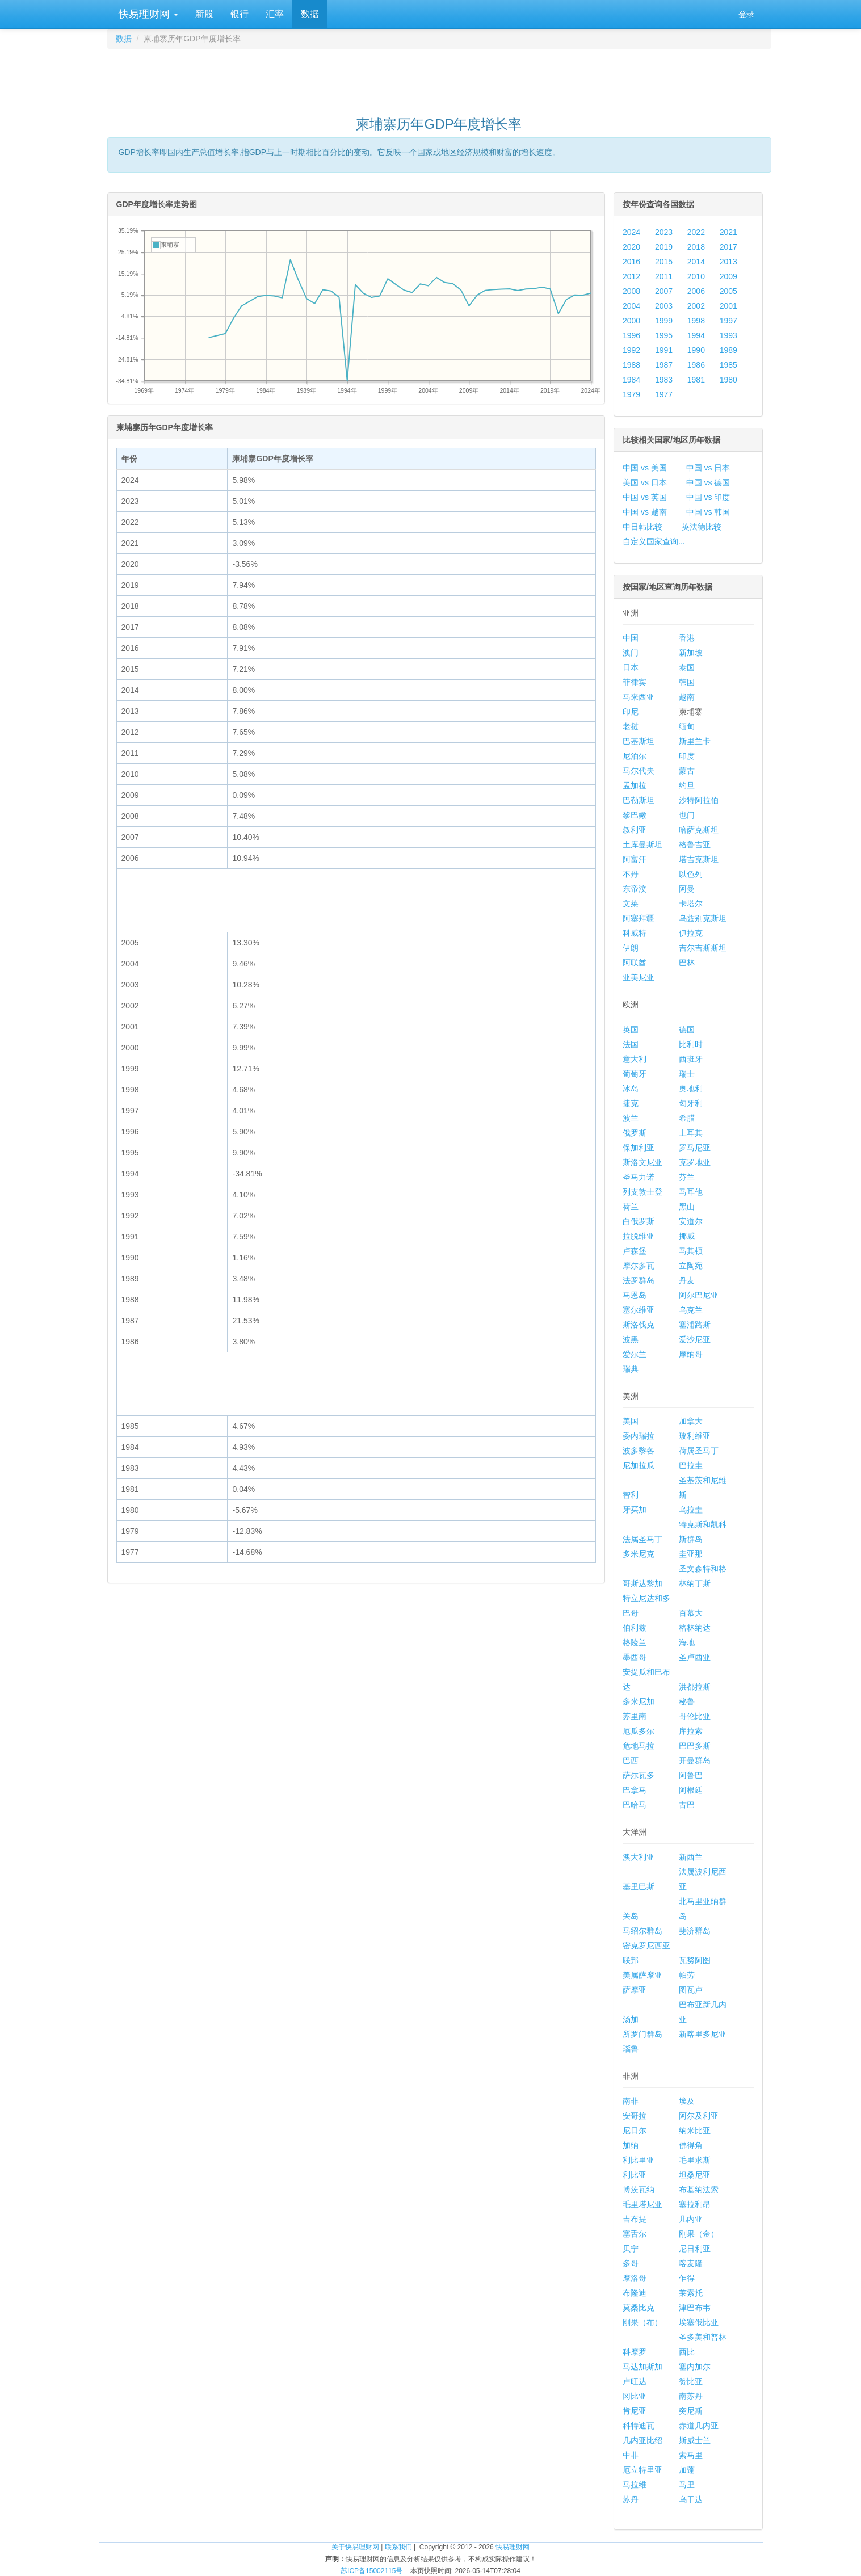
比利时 (691, 1044)
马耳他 (691, 1191)
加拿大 (691, 1421)
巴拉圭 (691, 1465)
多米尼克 (638, 1553)
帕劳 (687, 1975)
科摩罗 (634, 2351)
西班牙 (691, 1059)
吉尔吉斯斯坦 (702, 947)
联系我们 (398, 2547)
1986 (696, 364)
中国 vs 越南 (645, 511)
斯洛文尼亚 (642, 1162)
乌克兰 (691, 1309)
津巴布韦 (695, 2307)
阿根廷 (691, 1790)
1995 (664, 335)
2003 (664, 305)
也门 (687, 815)
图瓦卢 (691, 1989)
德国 (687, 1029)
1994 (696, 335)
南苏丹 (691, 2396)
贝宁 (631, 2248)
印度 (687, 755)
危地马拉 (638, 1745)
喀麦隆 (691, 2263)
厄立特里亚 (642, 2469)
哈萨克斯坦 (699, 829)
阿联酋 (634, 962)
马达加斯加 (642, 2366)
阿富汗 (634, 859)
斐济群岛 (695, 1930)
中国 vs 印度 (708, 497)
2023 (664, 232)
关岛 (631, 1916)
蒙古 (687, 770)
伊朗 (631, 947)
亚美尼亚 (638, 977)
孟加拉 (634, 785)
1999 (664, 320)
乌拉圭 (691, 1509)
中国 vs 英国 (645, 497)
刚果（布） (642, 2322)
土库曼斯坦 (642, 844)
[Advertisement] (439, 77)
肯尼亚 (634, 2410)
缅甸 (687, 726)
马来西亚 (638, 696)
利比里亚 (638, 2160)
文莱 (631, 903)
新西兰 (691, 1856)
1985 (728, 364)
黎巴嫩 (634, 815)
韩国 (687, 682)
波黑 (631, 1339)
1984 (631, 379)
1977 (664, 394)
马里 (687, 2484)
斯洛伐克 (638, 1324)
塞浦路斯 (695, 1324)
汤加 (631, 2019)
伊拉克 (691, 933)
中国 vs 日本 (708, 467)
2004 (631, 305)
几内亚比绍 (642, 2440)
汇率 (275, 14)
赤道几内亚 (699, 2425)
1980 (728, 379)
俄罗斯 (634, 1132)
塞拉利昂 (695, 2204)
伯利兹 (634, 1627)
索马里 (691, 2455)
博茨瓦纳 (638, 2189)
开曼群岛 (695, 1760)
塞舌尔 (634, 2233)
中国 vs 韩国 (708, 511)
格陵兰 (634, 1642)
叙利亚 (634, 829)
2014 (696, 261)
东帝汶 (634, 888)
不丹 (631, 874)
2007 (664, 291)
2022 (696, 232)
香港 (687, 637)
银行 (239, 14)
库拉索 (691, 1730)
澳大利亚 (638, 1856)
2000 (631, 320)
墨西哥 (634, 1657)
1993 (728, 335)
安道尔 (691, 1221)
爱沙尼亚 (695, 1339)
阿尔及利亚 (699, 2115)
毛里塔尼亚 (642, 2204)
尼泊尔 (634, 755)
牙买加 (634, 1509)
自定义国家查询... (654, 541)
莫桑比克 (638, 2307)
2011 (664, 276)
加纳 (631, 2145)
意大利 (634, 1059)
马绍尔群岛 (642, 1930)
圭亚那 (691, 1553)
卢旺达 (634, 2381)
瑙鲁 (631, 2048)
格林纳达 (695, 1627)
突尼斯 (691, 2410)
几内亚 (691, 2219)
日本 (631, 667)
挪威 (687, 1236)
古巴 (687, 1804)
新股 (204, 14)
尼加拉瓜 (638, 1465)
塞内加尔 (695, 2366)
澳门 (631, 652)
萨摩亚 (634, 1989)
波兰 (631, 1118)
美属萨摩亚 (642, 1975)
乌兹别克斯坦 (702, 918)
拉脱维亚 (638, 1236)
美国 (631, 1421)
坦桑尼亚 (695, 2174)
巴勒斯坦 (638, 800)
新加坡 (691, 652)
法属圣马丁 (642, 1539)
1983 (664, 379)
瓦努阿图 (695, 1960)
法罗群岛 (638, 1280)
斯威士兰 (695, 2440)
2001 (728, 305)
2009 (728, 276)
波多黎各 (638, 1450)
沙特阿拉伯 (699, 800)
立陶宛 (691, 1265)
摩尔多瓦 (638, 1265)
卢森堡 (634, 1250)
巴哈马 (634, 1804)
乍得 (687, 2278)
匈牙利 (691, 1103)
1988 (631, 364)
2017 (728, 246)
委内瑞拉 (638, 1435)
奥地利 (691, 1088)
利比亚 (634, 2174)
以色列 (691, 874)
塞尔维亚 (638, 1309)
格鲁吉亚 (695, 844)
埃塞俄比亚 (699, 2322)
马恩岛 (634, 1295)
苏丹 (631, 2499)
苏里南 (634, 1716)
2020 (631, 246)
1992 (631, 350)
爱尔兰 (634, 1354)
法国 (631, 1044)
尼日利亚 (695, 2248)
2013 (728, 261)
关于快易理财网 (355, 2547)
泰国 (687, 667)
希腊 (687, 1118)
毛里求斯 (695, 2160)
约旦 (687, 785)
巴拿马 (634, 1790)
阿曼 (687, 888)
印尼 (631, 711)
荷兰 (631, 1206)
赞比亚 (691, 2381)
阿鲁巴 (691, 1775)
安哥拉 (634, 2115)
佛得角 (691, 2145)
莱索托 (691, 2292)
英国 (631, 1029)
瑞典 (631, 1368)
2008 (631, 291)
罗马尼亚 (695, 1147)
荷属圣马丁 (699, 1450)
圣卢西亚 (695, 1657)
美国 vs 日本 (645, 482)
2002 (696, 305)
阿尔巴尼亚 (699, 1295)
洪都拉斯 (695, 1686)
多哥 (631, 2263)
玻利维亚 (695, 1435)
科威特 (634, 933)
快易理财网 (147, 14)
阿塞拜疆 (638, 918)
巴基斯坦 (638, 741)
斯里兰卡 (695, 741)
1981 (696, 379)
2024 (631, 232)
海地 (687, 1642)
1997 (728, 320)
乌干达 (691, 2499)
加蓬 (687, 2469)
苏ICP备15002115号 (371, 2571)
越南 (687, 696)
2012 (631, 276)
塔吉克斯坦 (699, 859)
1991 (664, 350)
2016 (631, 261)
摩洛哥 (634, 2278)
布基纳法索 (699, 2189)
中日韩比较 (642, 526)
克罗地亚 (695, 1162)
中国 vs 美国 (645, 467)
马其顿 (691, 1250)
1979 (631, 394)
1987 (664, 364)
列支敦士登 (642, 1191)
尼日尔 (634, 2130)
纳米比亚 (695, 2130)
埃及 (687, 2101)
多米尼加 (638, 1701)
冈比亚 (634, 2396)
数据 (310, 14)
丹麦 (687, 1280)
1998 (696, 320)
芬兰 (687, 1177)
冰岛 (631, 1088)
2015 (664, 261)
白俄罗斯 (638, 1221)
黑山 (687, 1206)
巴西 (631, 1760)
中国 (631, 637)
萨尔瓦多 (638, 1775)
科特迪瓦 (638, 2425)
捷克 (631, 1103)
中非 (631, 2455)
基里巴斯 (638, 1886)
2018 (696, 246)
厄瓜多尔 (638, 1730)
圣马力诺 (638, 1177)
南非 (631, 2101)
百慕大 (691, 1612)
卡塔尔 (691, 903)
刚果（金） (699, 2233)
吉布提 (634, 2219)
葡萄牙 (634, 1073)
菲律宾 (634, 682)
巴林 (687, 962)
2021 (728, 232)
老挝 (631, 726)
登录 (746, 14)
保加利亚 (638, 1147)
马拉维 (634, 2484)
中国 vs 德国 (708, 482)
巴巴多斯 (695, 1745)
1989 (728, 350)
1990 (696, 350)
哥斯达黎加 (642, 1583)
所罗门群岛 (642, 2034)
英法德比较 (701, 526)
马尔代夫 (638, 770)
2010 (696, 276)
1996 (631, 335)
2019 (664, 246)
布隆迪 (634, 2292)
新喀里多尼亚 (702, 2034)
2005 (728, 291)
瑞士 (687, 1073)
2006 (696, 291)
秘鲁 (687, 1701)
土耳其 (691, 1132)
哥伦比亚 (695, 1716)
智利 (631, 1494)
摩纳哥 (691, 1354)
